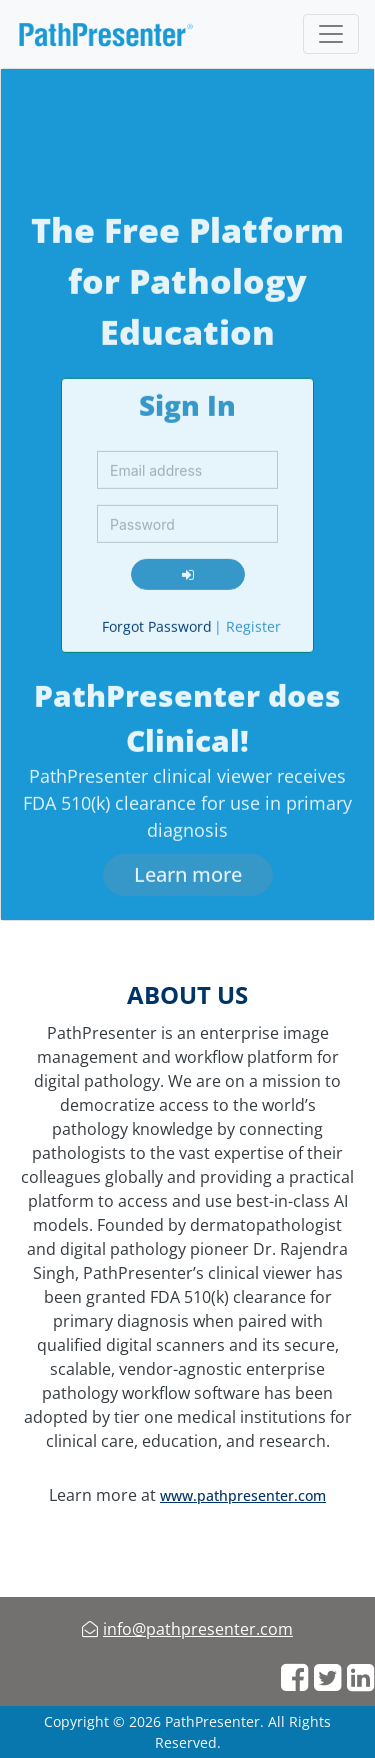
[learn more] (188, 871)
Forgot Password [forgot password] (157, 622)
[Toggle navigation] (331, 34)
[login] (188, 570)
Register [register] (247, 622)
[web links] (294, 1678)
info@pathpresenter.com (198, 1629)
